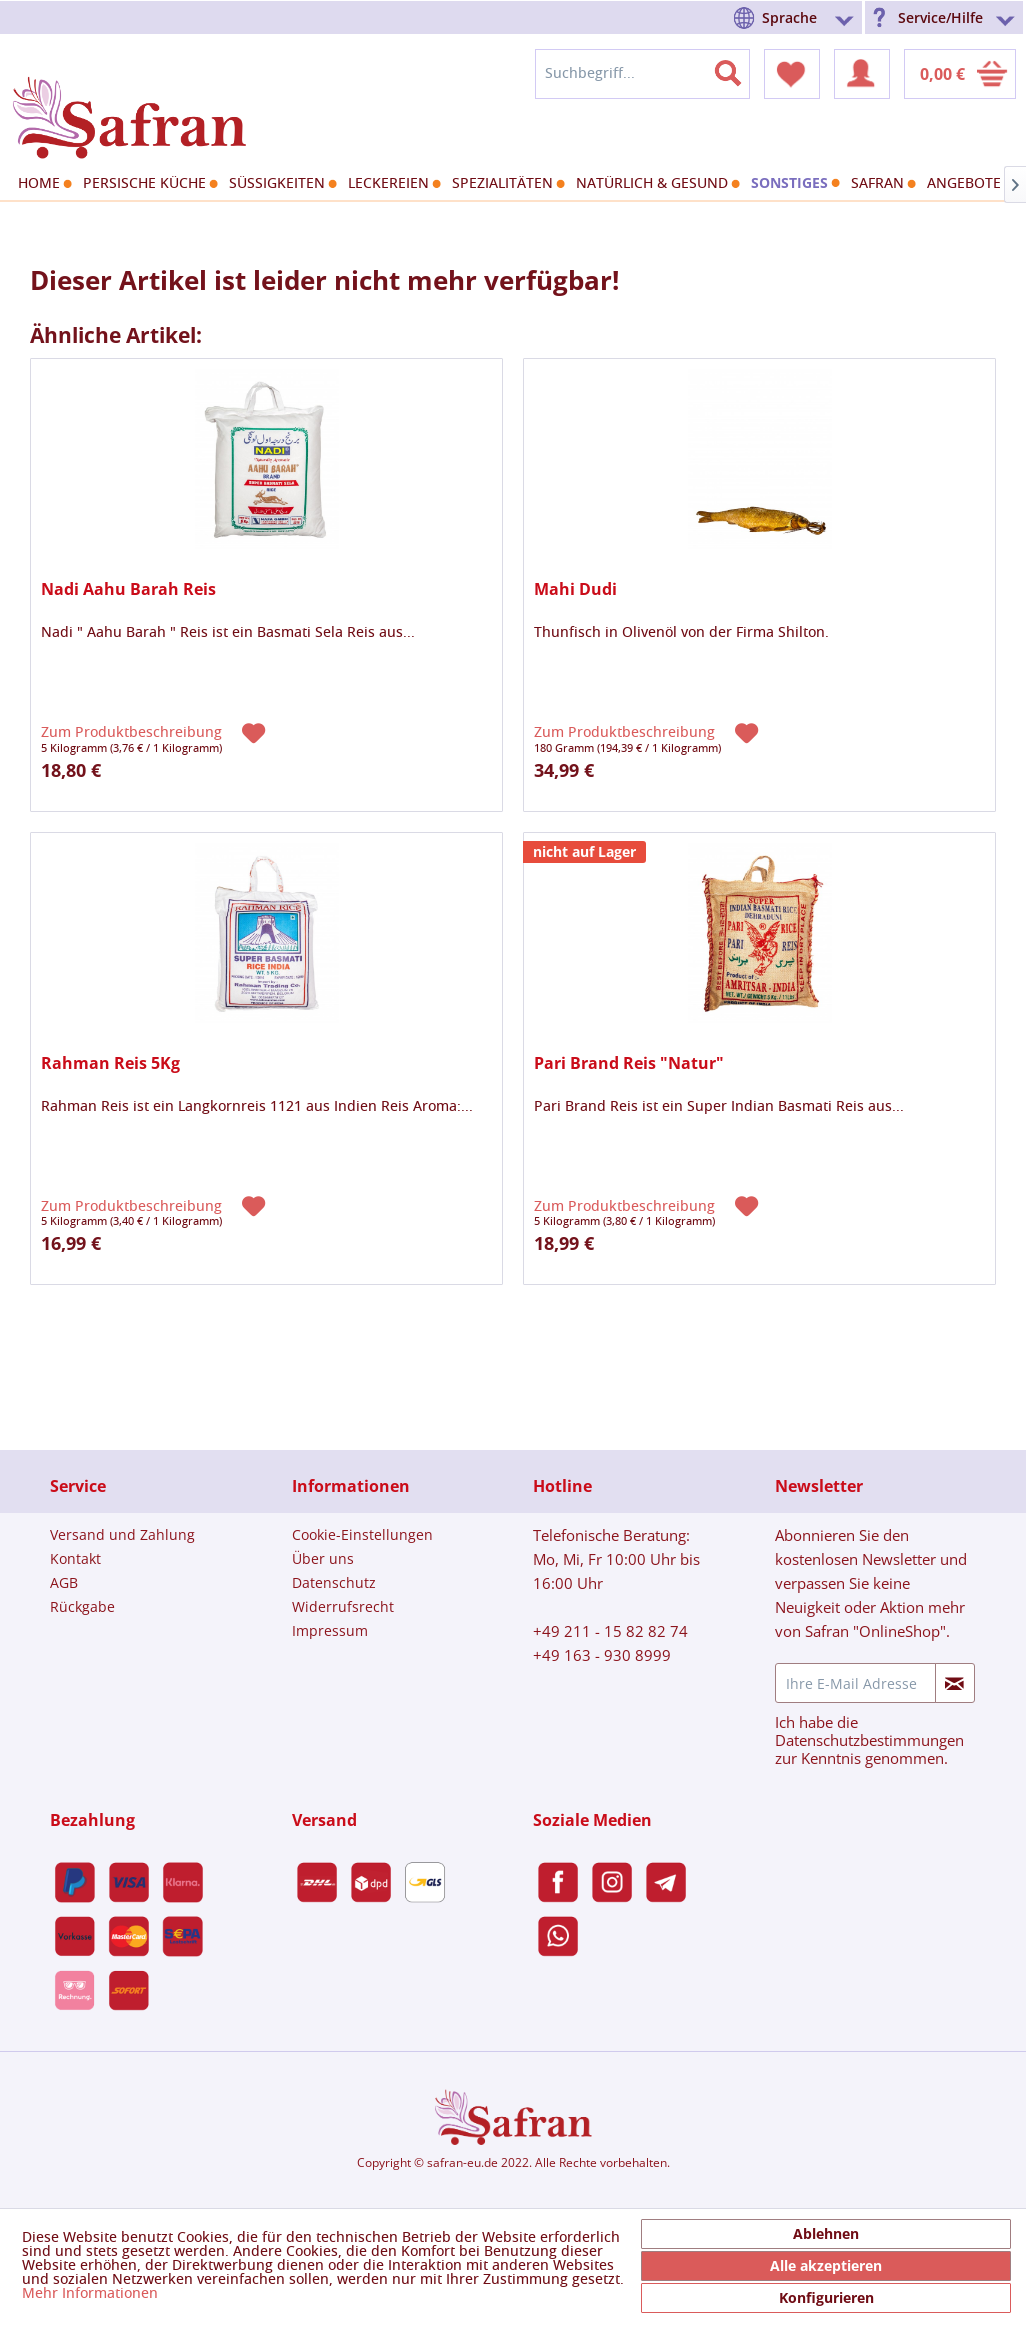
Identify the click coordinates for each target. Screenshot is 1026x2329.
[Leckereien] (392, 184)
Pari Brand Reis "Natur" (629, 1063)
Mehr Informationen (90, 2294)
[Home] (42, 184)
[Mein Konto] (862, 74)
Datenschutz (334, 1582)
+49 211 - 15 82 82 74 (610, 1631)
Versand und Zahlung (122, 1534)
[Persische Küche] (148, 184)
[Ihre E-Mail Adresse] (855, 1683)
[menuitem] (797, 17)
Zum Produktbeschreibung (133, 733)
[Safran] (881, 184)
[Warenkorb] (960, 74)
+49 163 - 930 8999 (602, 1655)
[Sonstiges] (793, 182)
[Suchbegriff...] (642, 74)
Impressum (330, 1630)
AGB (64, 1582)
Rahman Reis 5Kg (110, 1063)
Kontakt (75, 1558)
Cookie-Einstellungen (362, 1534)
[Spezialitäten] (506, 184)
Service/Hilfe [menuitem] (940, 17)
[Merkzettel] (792, 74)
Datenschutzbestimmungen (869, 1740)
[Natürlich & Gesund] (655, 184)
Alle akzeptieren (826, 2265)
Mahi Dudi (575, 589)
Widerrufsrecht (343, 1606)
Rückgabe (82, 1606)
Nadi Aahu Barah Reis (128, 589)
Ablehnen (826, 2233)
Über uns (323, 1558)
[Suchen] (740, 69)
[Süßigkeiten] (280, 184)
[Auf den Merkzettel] (256, 731)
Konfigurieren (826, 2297)
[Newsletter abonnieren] (955, 1683)
